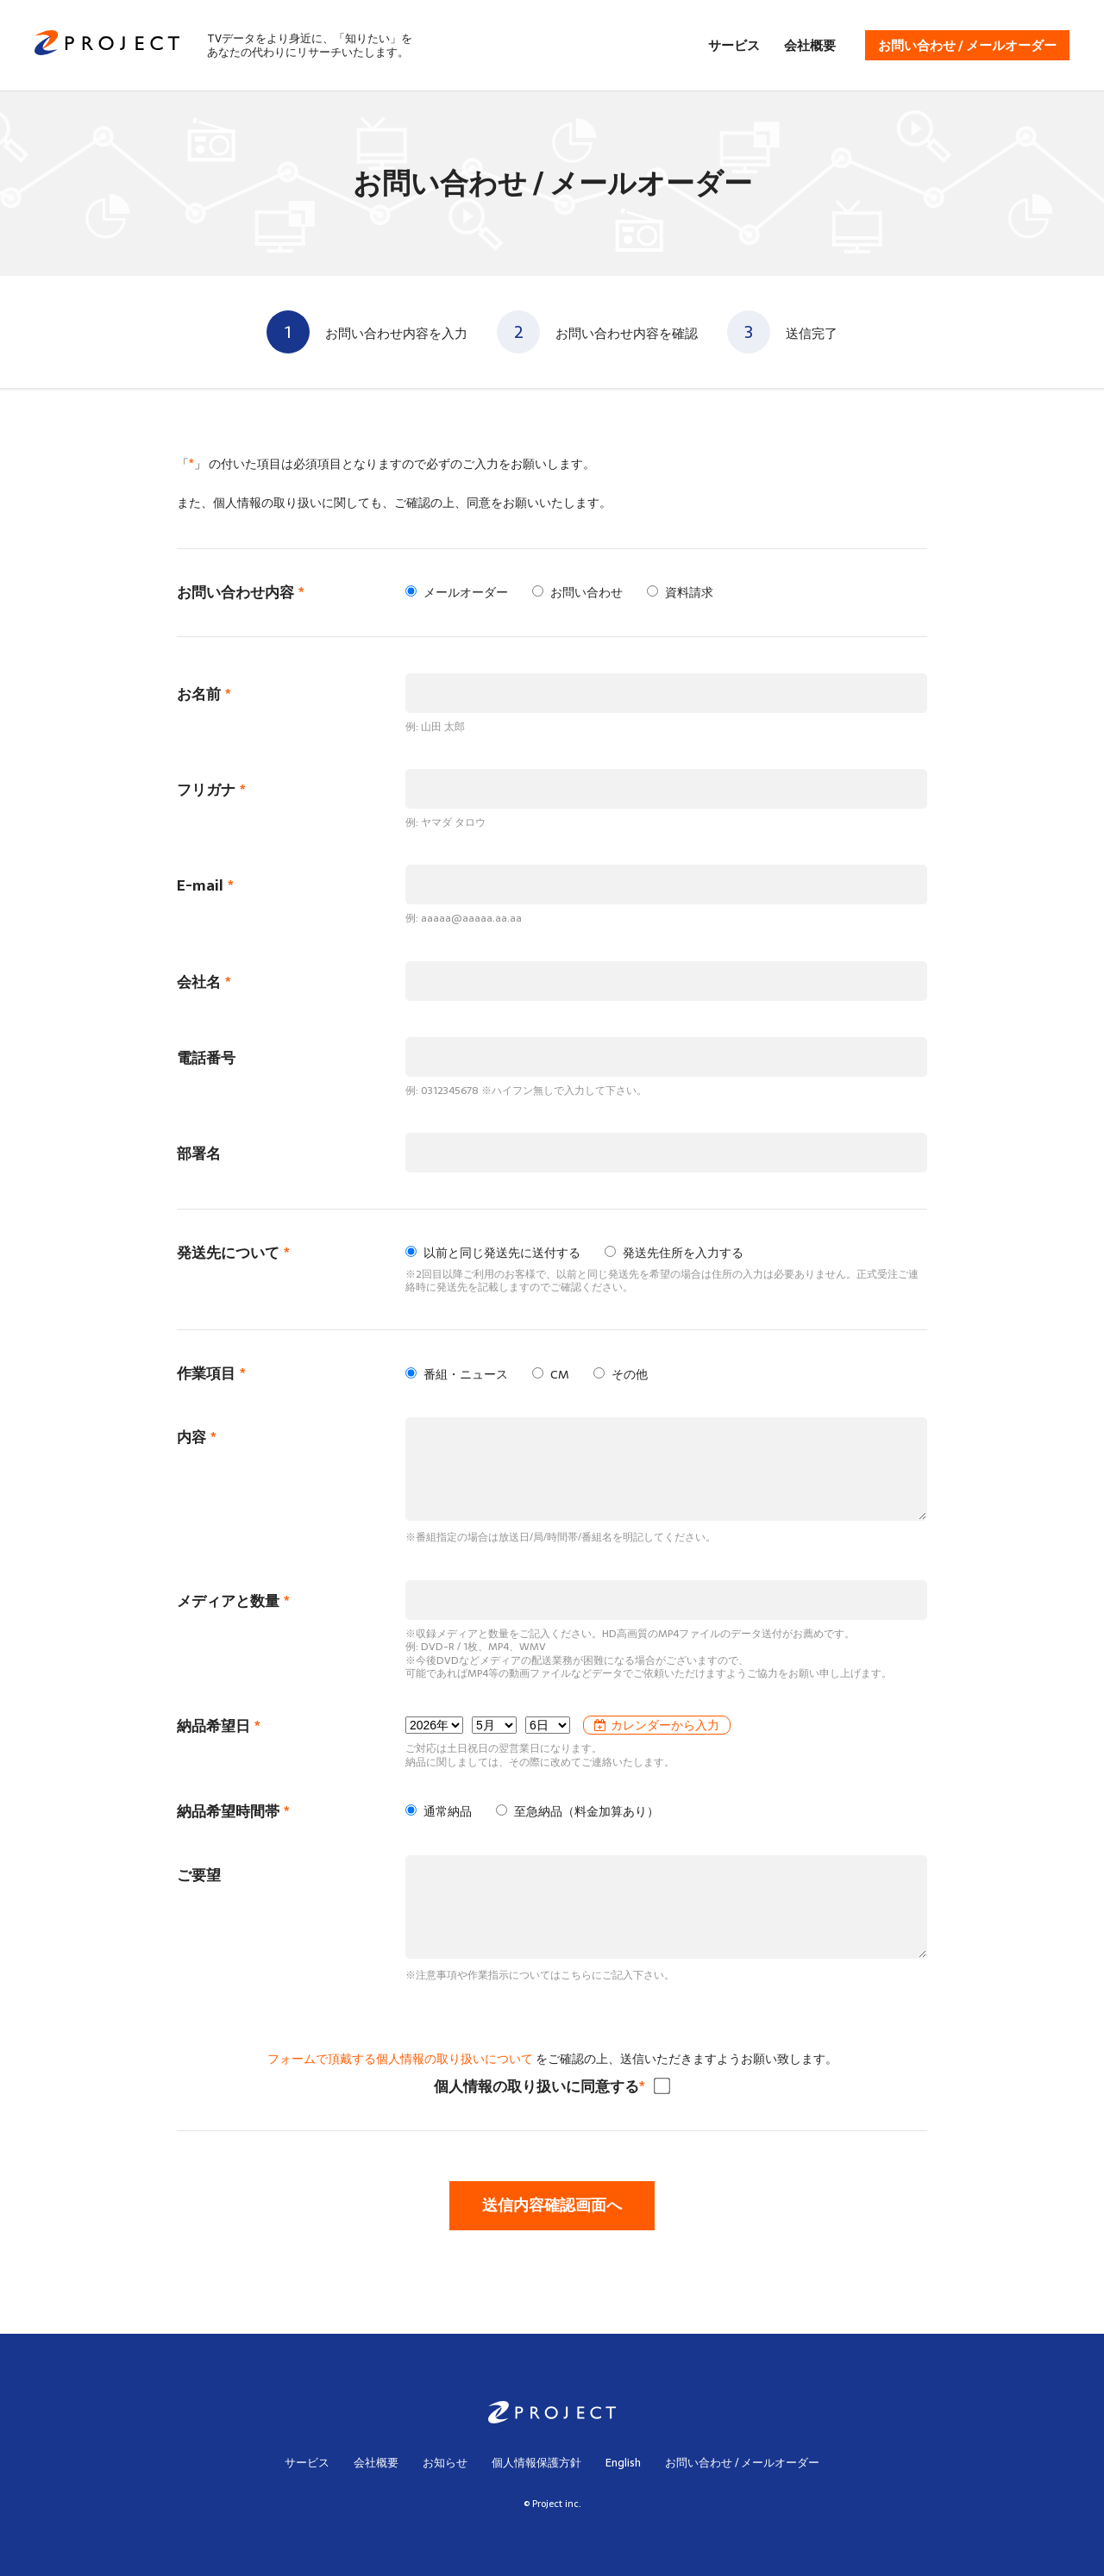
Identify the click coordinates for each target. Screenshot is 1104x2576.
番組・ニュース (456, 1374)
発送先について (233, 1253)
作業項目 (211, 1373)
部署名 (199, 1154)
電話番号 (206, 1058)
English (623, 2463)
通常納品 (438, 1811)
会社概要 (810, 45)
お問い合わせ (577, 592)
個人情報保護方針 (536, 2463)
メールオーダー (456, 592)
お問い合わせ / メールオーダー (967, 45)
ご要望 (199, 1875)
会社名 (204, 982)
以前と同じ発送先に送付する (492, 1253)
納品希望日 (218, 1726)
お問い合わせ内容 (240, 592)
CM (550, 1374)
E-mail (205, 885)
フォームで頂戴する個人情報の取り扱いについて (400, 2058)
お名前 (204, 694)
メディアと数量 (233, 1601)
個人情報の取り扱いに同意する (539, 2086)
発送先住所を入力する (674, 1253)
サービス (734, 45)
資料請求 (680, 592)
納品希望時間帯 (233, 1811)
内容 (196, 1437)
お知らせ (445, 2463)
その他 (620, 1374)
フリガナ (211, 790)
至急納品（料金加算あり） (577, 1811)
